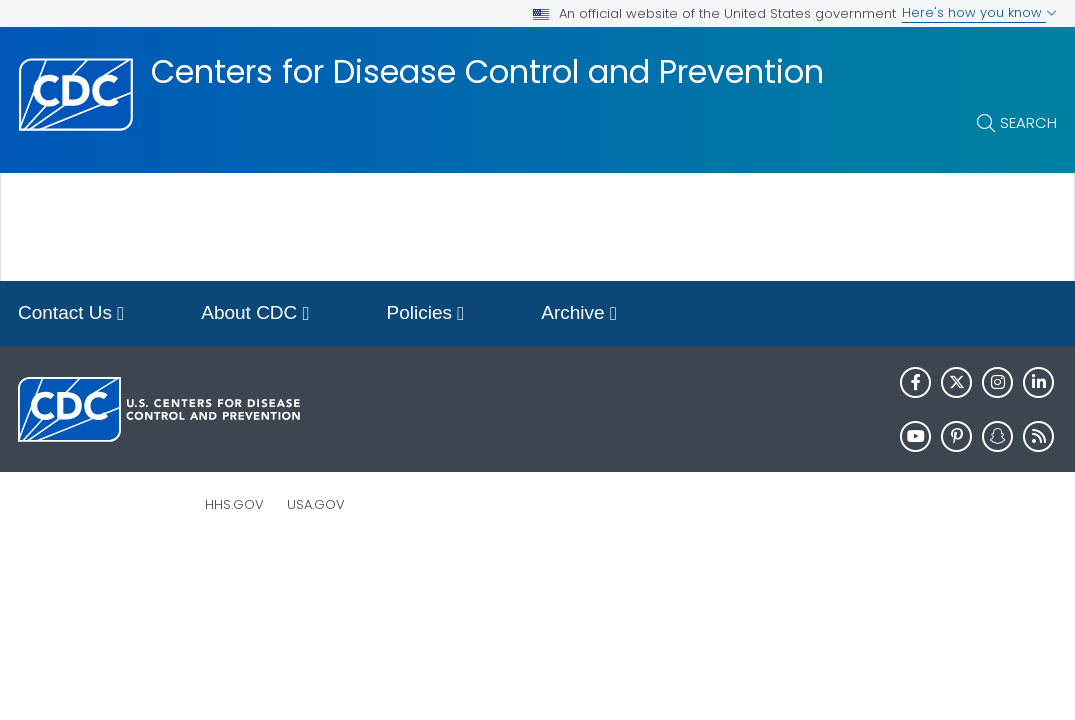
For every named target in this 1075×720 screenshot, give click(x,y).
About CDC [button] (255, 314)
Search (1028, 122)
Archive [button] (579, 314)
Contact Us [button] (71, 314)
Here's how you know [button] (979, 12)
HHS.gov (234, 504)
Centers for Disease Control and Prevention (487, 72)
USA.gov (316, 504)
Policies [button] (426, 314)
